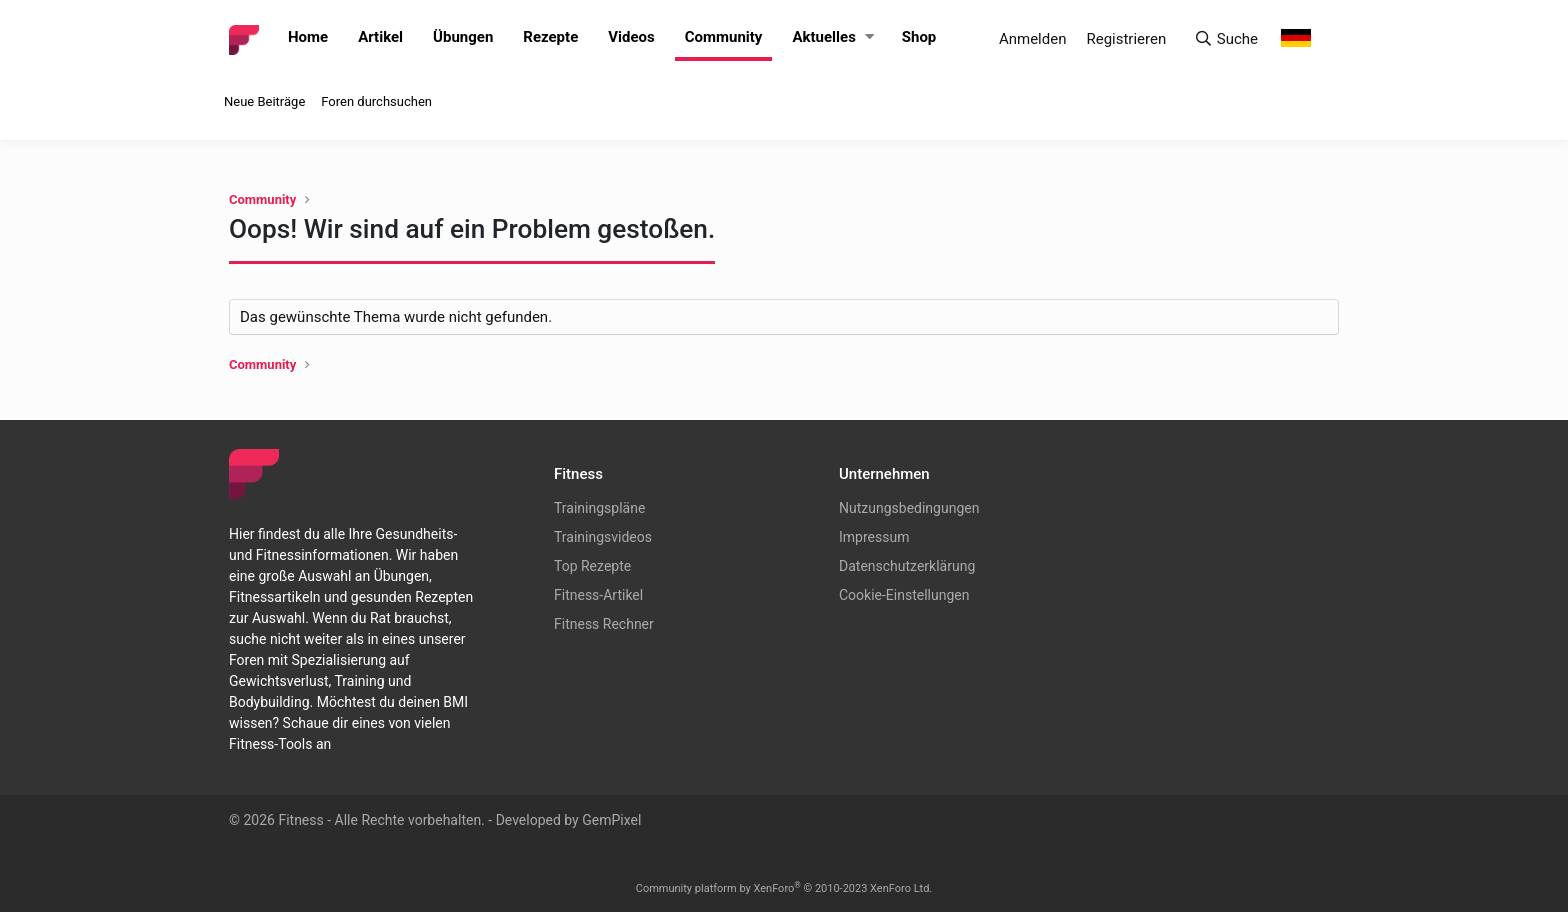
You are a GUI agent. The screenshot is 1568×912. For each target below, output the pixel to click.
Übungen (463, 37)
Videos (631, 37)
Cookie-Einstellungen (904, 595)
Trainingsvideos (603, 537)
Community (724, 37)
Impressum (874, 537)
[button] (869, 37)
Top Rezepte (592, 566)
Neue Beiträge (264, 101)
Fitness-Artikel (598, 595)
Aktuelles (823, 37)
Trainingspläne (599, 508)
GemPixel (611, 820)
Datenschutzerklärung (907, 566)
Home (308, 37)
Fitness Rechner (604, 624)
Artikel (380, 37)
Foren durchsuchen (376, 101)
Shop (919, 37)
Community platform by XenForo (784, 888)
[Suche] (1226, 39)
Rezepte (550, 37)
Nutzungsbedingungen (909, 508)
